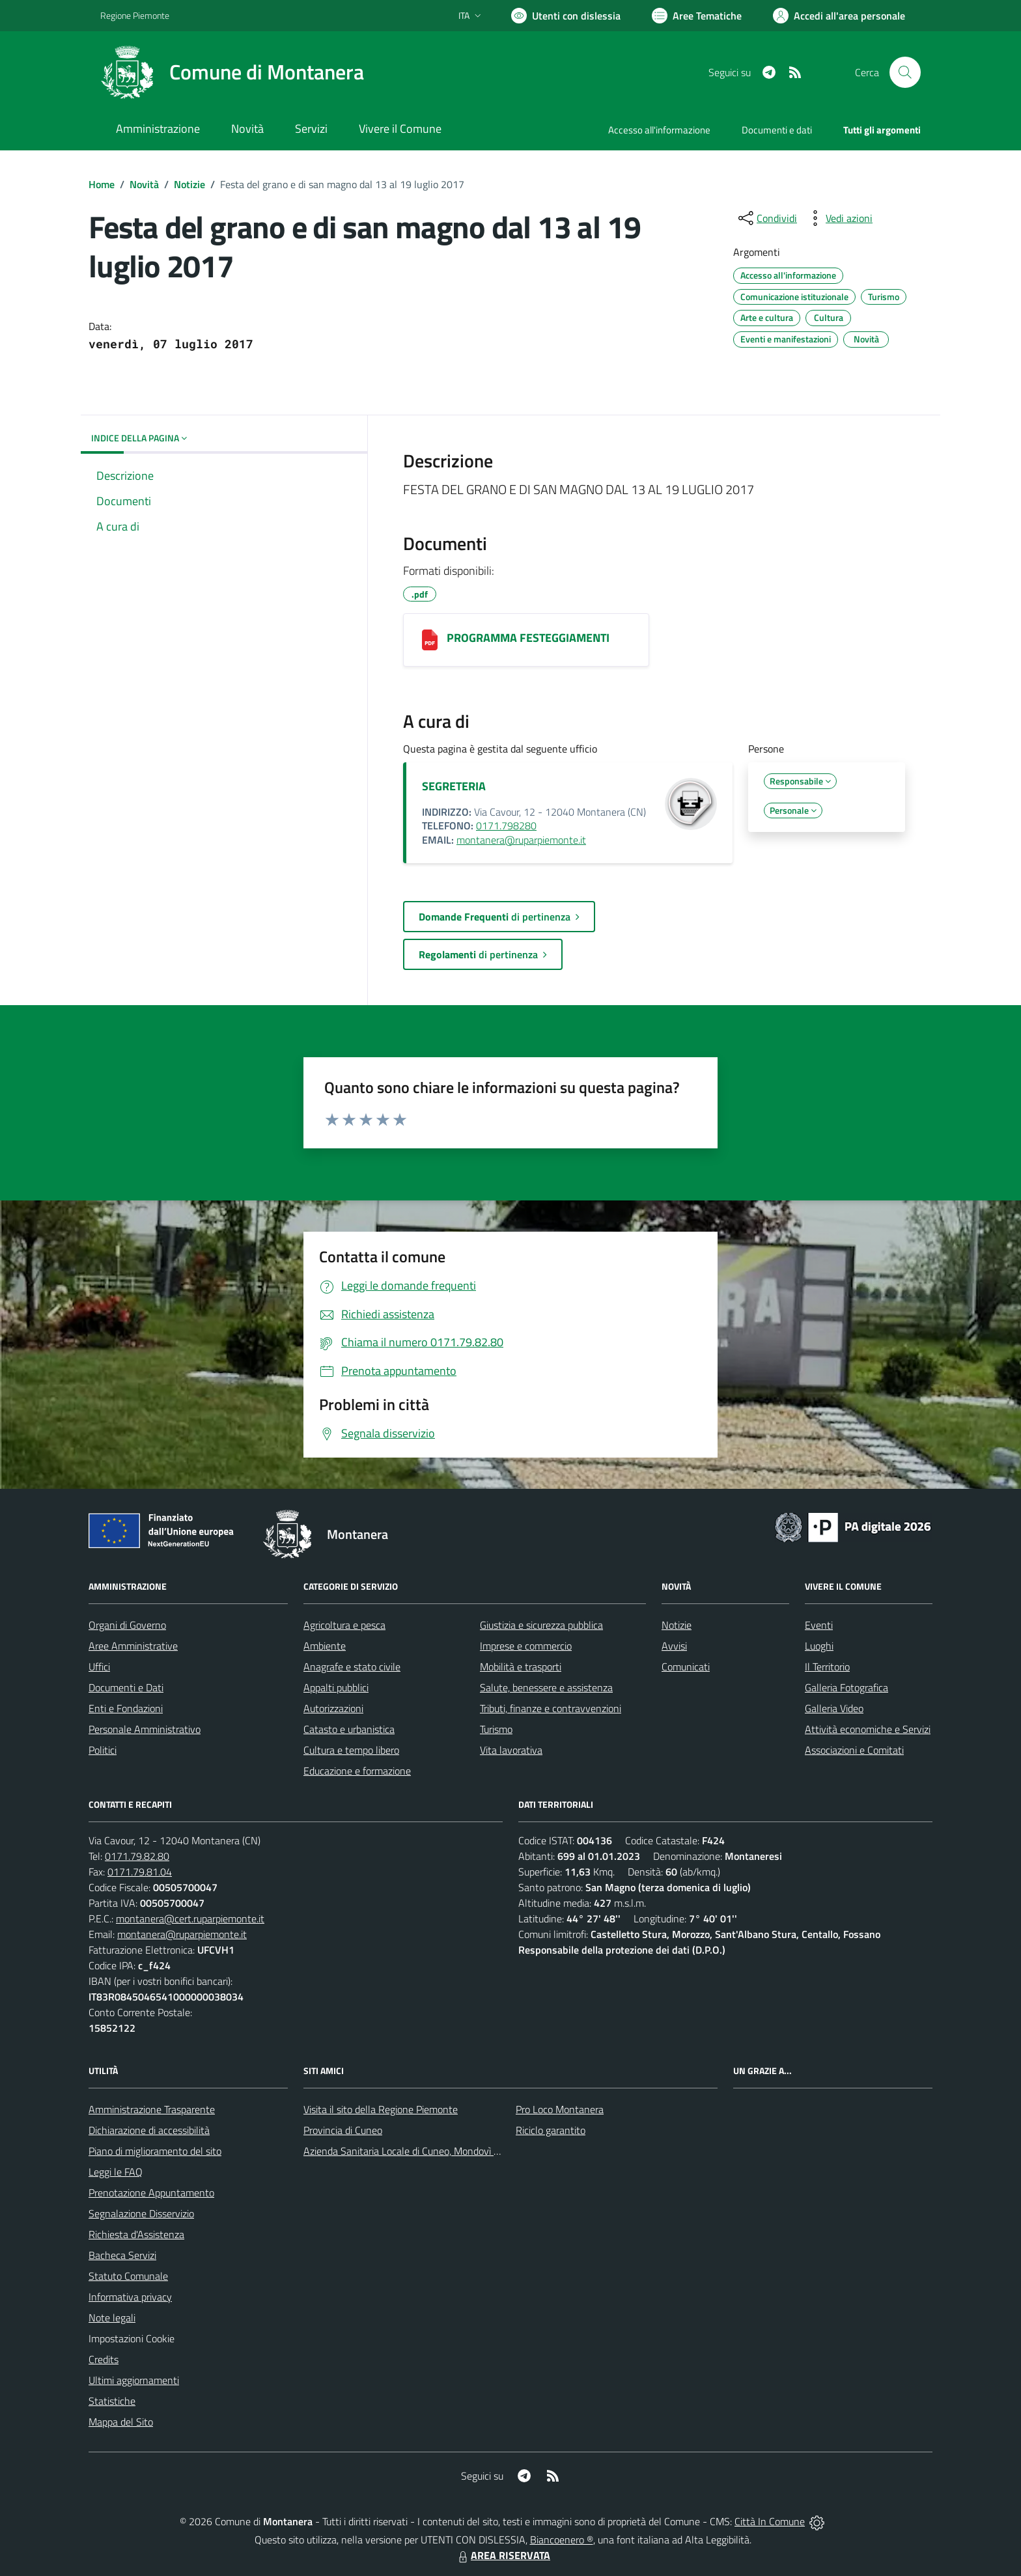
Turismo (496, 1729)
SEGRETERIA (454, 786)
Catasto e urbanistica (349, 1729)
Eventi (819, 1625)
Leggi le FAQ (116, 2172)
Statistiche (112, 2401)
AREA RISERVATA (502, 2555)
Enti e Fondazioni (126, 1708)
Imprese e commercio (526, 1646)
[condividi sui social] (766, 218)
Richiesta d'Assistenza (136, 2234)
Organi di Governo (127, 1625)
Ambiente (324, 1646)
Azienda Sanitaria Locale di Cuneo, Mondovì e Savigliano (424, 2151)
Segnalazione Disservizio (141, 2213)
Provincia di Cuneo (342, 2130)
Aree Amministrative (133, 1646)
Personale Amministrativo (145, 1729)
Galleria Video (834, 1708)
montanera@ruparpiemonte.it (521, 840)
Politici (103, 1750)
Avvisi (674, 1646)
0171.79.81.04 (139, 1871)
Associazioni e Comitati (854, 1750)
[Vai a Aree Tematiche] (696, 15)
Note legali (112, 2317)
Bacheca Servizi (122, 2255)
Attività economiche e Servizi (867, 1729)
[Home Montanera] (232, 72)
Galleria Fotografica (846, 1687)
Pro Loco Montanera (560, 2109)
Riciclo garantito (550, 2130)
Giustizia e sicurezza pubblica (541, 1625)
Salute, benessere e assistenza (546, 1687)
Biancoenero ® (561, 2539)
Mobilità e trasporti (520, 1666)
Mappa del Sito (121, 2422)
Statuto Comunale (128, 2276)
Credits (104, 2359)
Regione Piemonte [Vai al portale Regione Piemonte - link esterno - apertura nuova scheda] (134, 15)
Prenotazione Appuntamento (151, 2192)
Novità (144, 184)
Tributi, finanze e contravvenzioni (550, 1708)
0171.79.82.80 (137, 1856)
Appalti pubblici (336, 1687)
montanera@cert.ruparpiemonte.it (190, 1918)
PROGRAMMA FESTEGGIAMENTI (528, 637)
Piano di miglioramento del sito (155, 2151)
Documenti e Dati (126, 1687)
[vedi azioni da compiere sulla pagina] (838, 218)
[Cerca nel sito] (905, 72)
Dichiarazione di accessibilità (149, 2130)
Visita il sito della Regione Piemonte (380, 2109)
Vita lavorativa (511, 1750)
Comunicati (686, 1666)
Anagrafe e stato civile (351, 1666)
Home (102, 184)
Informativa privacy (130, 2297)
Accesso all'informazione (659, 129)
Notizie (189, 184)
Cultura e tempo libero (351, 1750)
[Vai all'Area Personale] (839, 15)
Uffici (99, 1666)
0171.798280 (506, 825)
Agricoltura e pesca (344, 1625)
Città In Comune (769, 2521)
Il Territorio (827, 1666)
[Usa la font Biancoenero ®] (566, 15)
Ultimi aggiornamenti (134, 2380)
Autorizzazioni (333, 1708)
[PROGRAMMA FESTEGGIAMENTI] (429, 640)
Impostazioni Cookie (132, 2338)
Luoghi (819, 1646)
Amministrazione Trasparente (152, 2109)
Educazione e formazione (357, 1771)
